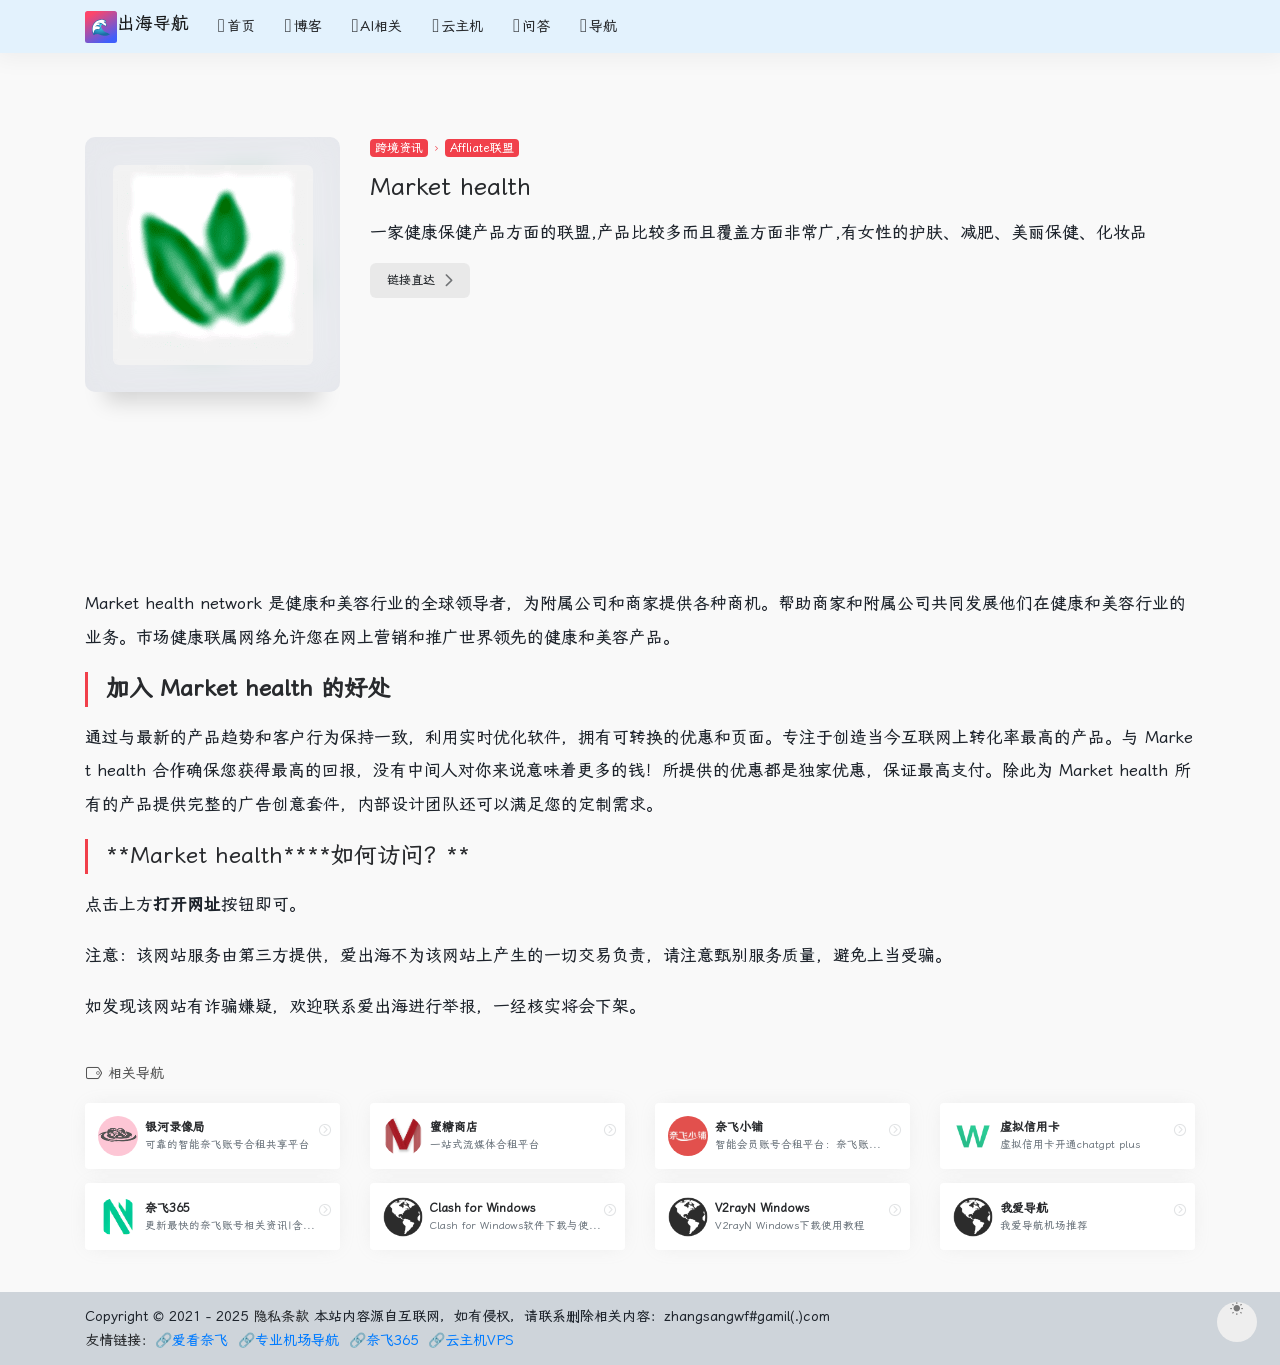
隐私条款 (281, 1316)
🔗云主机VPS (471, 1340)
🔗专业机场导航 (288, 1340)
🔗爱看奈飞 (191, 1340)
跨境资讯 (399, 148)
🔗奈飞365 (383, 1340)
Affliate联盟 (482, 148)
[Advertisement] (454, 521)
